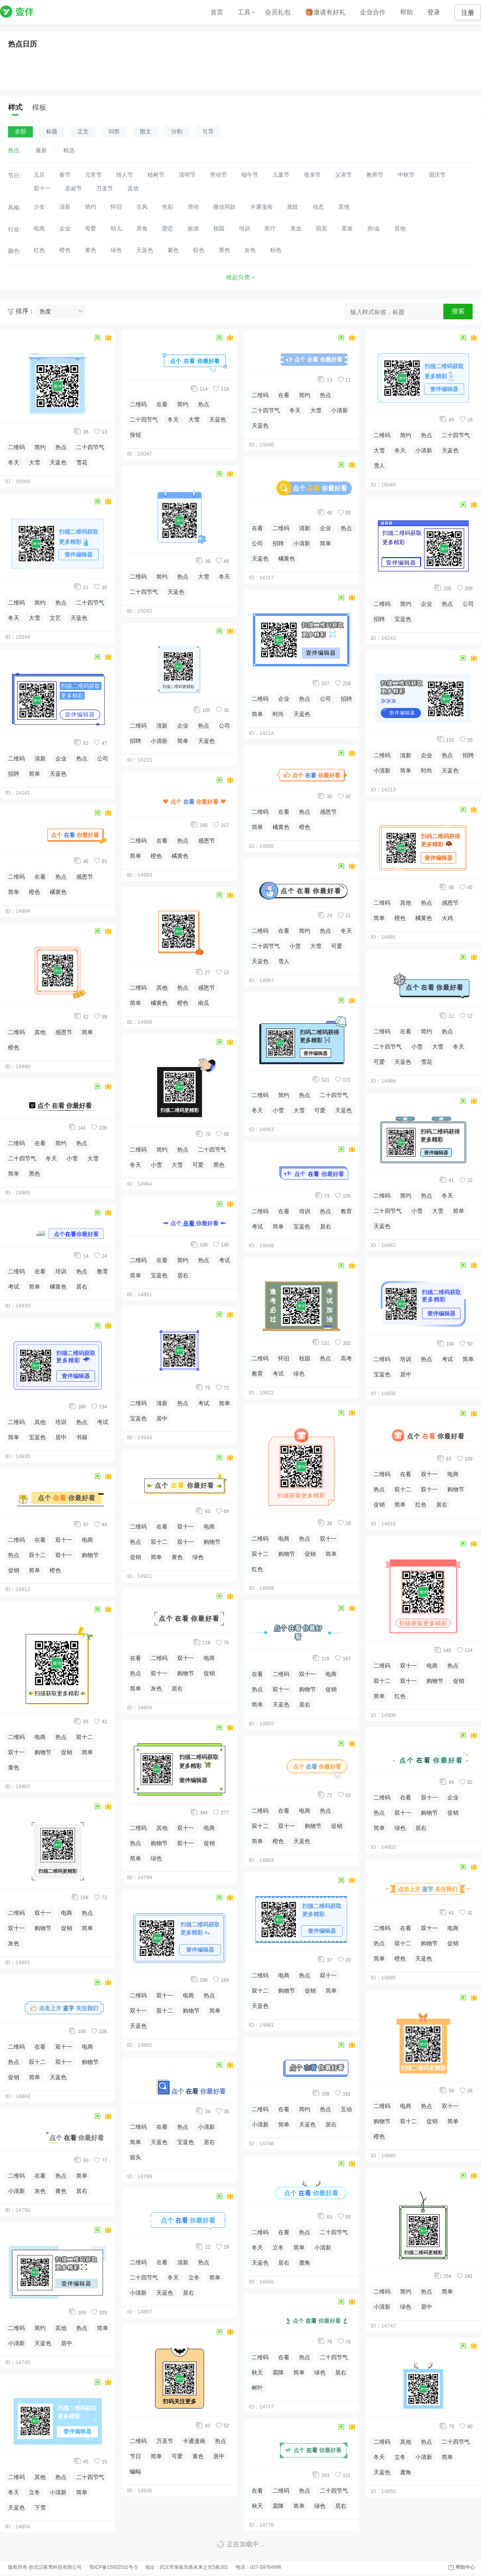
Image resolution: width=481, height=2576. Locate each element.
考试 (13, 1286)
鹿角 (304, 2262)
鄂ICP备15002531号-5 (113, 2567)
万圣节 (164, 2441)
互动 (346, 2109)
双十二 (37, 1555)
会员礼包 (278, 12)
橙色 (34, 892)
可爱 (198, 1165)
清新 (40, 758)
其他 (40, 1032)
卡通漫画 (194, 2441)
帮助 (406, 12)
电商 (87, 1540)
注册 (467, 12)
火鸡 (447, 918)
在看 (40, 876)
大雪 (34, 462)
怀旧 (283, 1358)
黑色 (34, 1173)
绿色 (198, 1557)
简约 (40, 447)
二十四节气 (90, 447)
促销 (13, 1570)
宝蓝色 (37, 1437)
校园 (304, 1358)
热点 (61, 447)
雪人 (283, 961)
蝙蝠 (135, 2471)
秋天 (257, 2372)
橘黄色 (58, 892)
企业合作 (373, 12)
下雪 (40, 2507)
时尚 (278, 714)
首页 (216, 12)
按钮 (135, 435)
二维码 (16, 447)
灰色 (13, 1943)
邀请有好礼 (325, 12)
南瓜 (203, 1003)
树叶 (257, 2387)
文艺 (55, 618)
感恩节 (84, 876)
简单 (34, 774)
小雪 (72, 1158)
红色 (257, 1569)
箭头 (135, 2157)
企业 (61, 758)
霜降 (278, 2372)
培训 (61, 1271)
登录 (433, 12)
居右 (81, 1286)
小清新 (16, 2191)
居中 (61, 1437)
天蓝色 (58, 462)
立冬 (34, 2492)
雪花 (81, 462)
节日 (135, 2456)
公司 (102, 758)
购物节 (90, 1555)
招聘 (13, 774)
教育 (102, 1271)
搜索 (458, 311)
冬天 (13, 462)
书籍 (81, 1437)
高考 (346, 1358)
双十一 (63, 1540)
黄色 (13, 1767)
